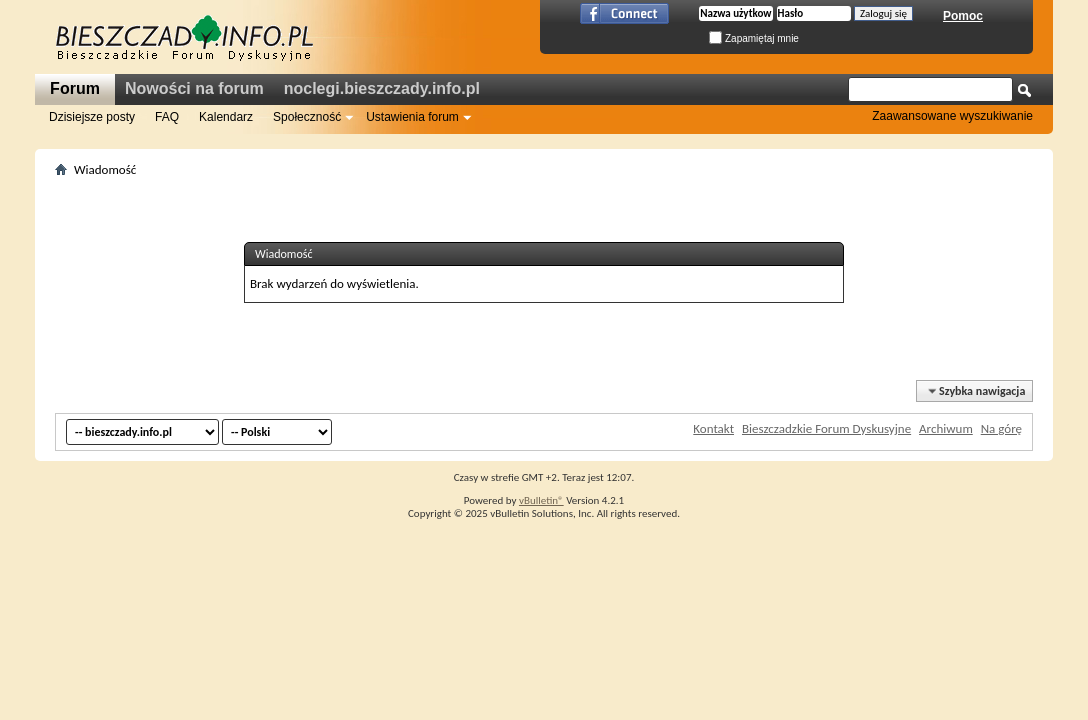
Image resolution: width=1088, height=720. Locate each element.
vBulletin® (541, 500)
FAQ (167, 117)
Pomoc (963, 16)
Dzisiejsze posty (92, 117)
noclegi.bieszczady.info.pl (382, 88)
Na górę (1001, 428)
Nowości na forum (194, 88)
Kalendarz (226, 117)
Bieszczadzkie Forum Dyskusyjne (826, 428)
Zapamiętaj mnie (754, 38)
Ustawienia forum (412, 117)
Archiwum (946, 428)
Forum (75, 88)
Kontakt (713, 428)
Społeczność (307, 117)
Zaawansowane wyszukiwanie (952, 116)
